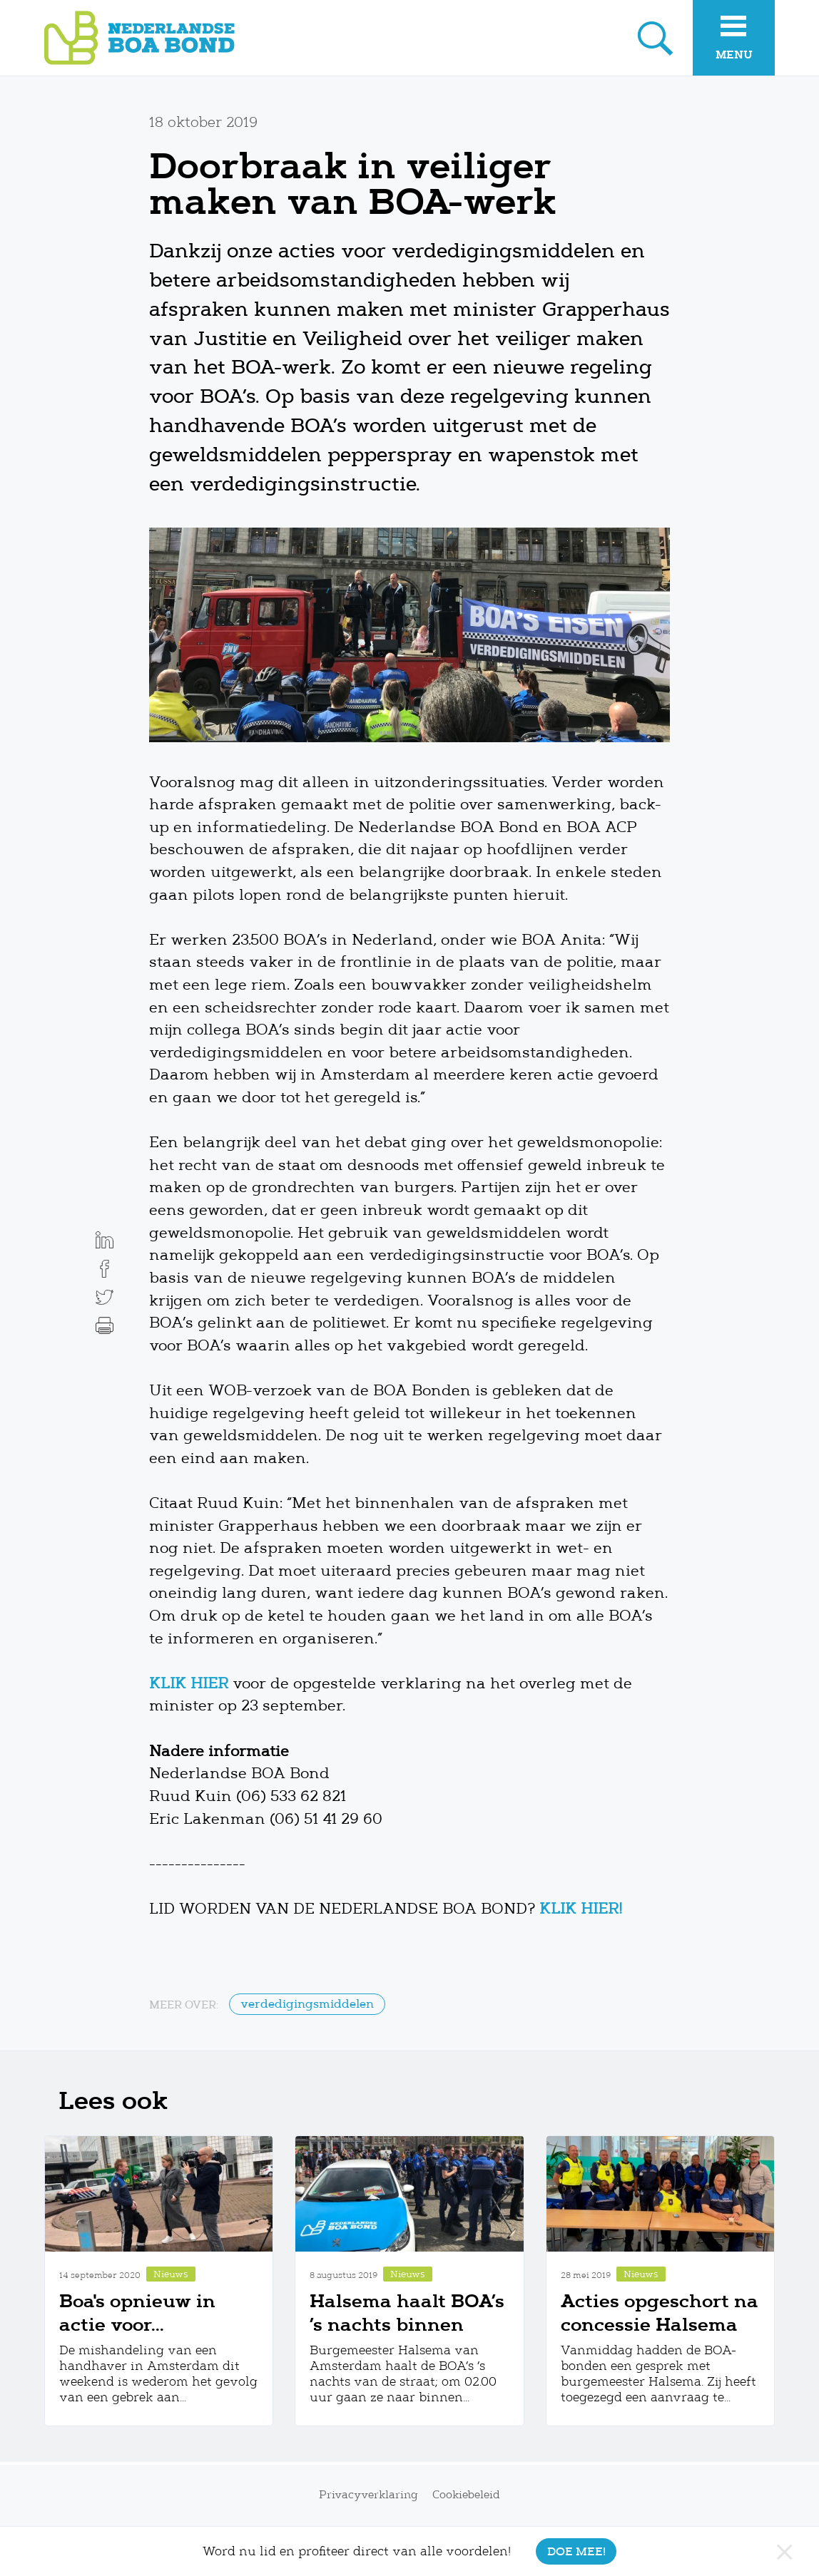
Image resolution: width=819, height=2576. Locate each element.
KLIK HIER (188, 1683)
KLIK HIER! (580, 1908)
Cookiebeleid (466, 2494)
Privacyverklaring (368, 2494)
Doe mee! (576, 2551)
